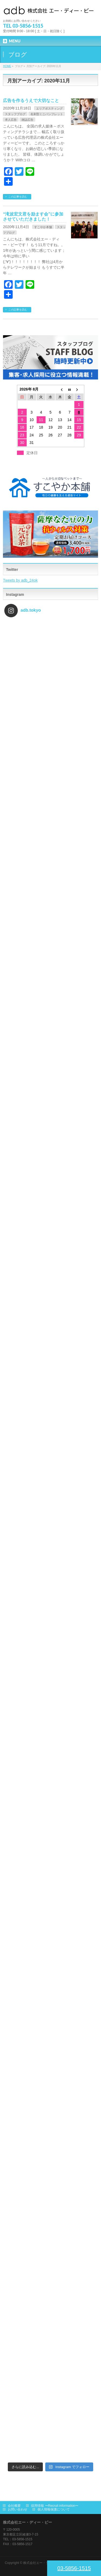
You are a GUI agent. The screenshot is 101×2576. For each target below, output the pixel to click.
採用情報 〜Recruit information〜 (54, 2506)
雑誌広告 (27, 119)
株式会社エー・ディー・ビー (44, 2563)
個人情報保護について (53, 2509)
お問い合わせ (17, 2509)
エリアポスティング (49, 108)
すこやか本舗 (43, 227)
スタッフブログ (15, 114)
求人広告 (11, 119)
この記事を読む (17, 196)
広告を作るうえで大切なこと (31, 100)
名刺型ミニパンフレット (46, 114)
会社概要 (14, 2506)
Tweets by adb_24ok (20, 580)
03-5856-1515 (74, 2568)
